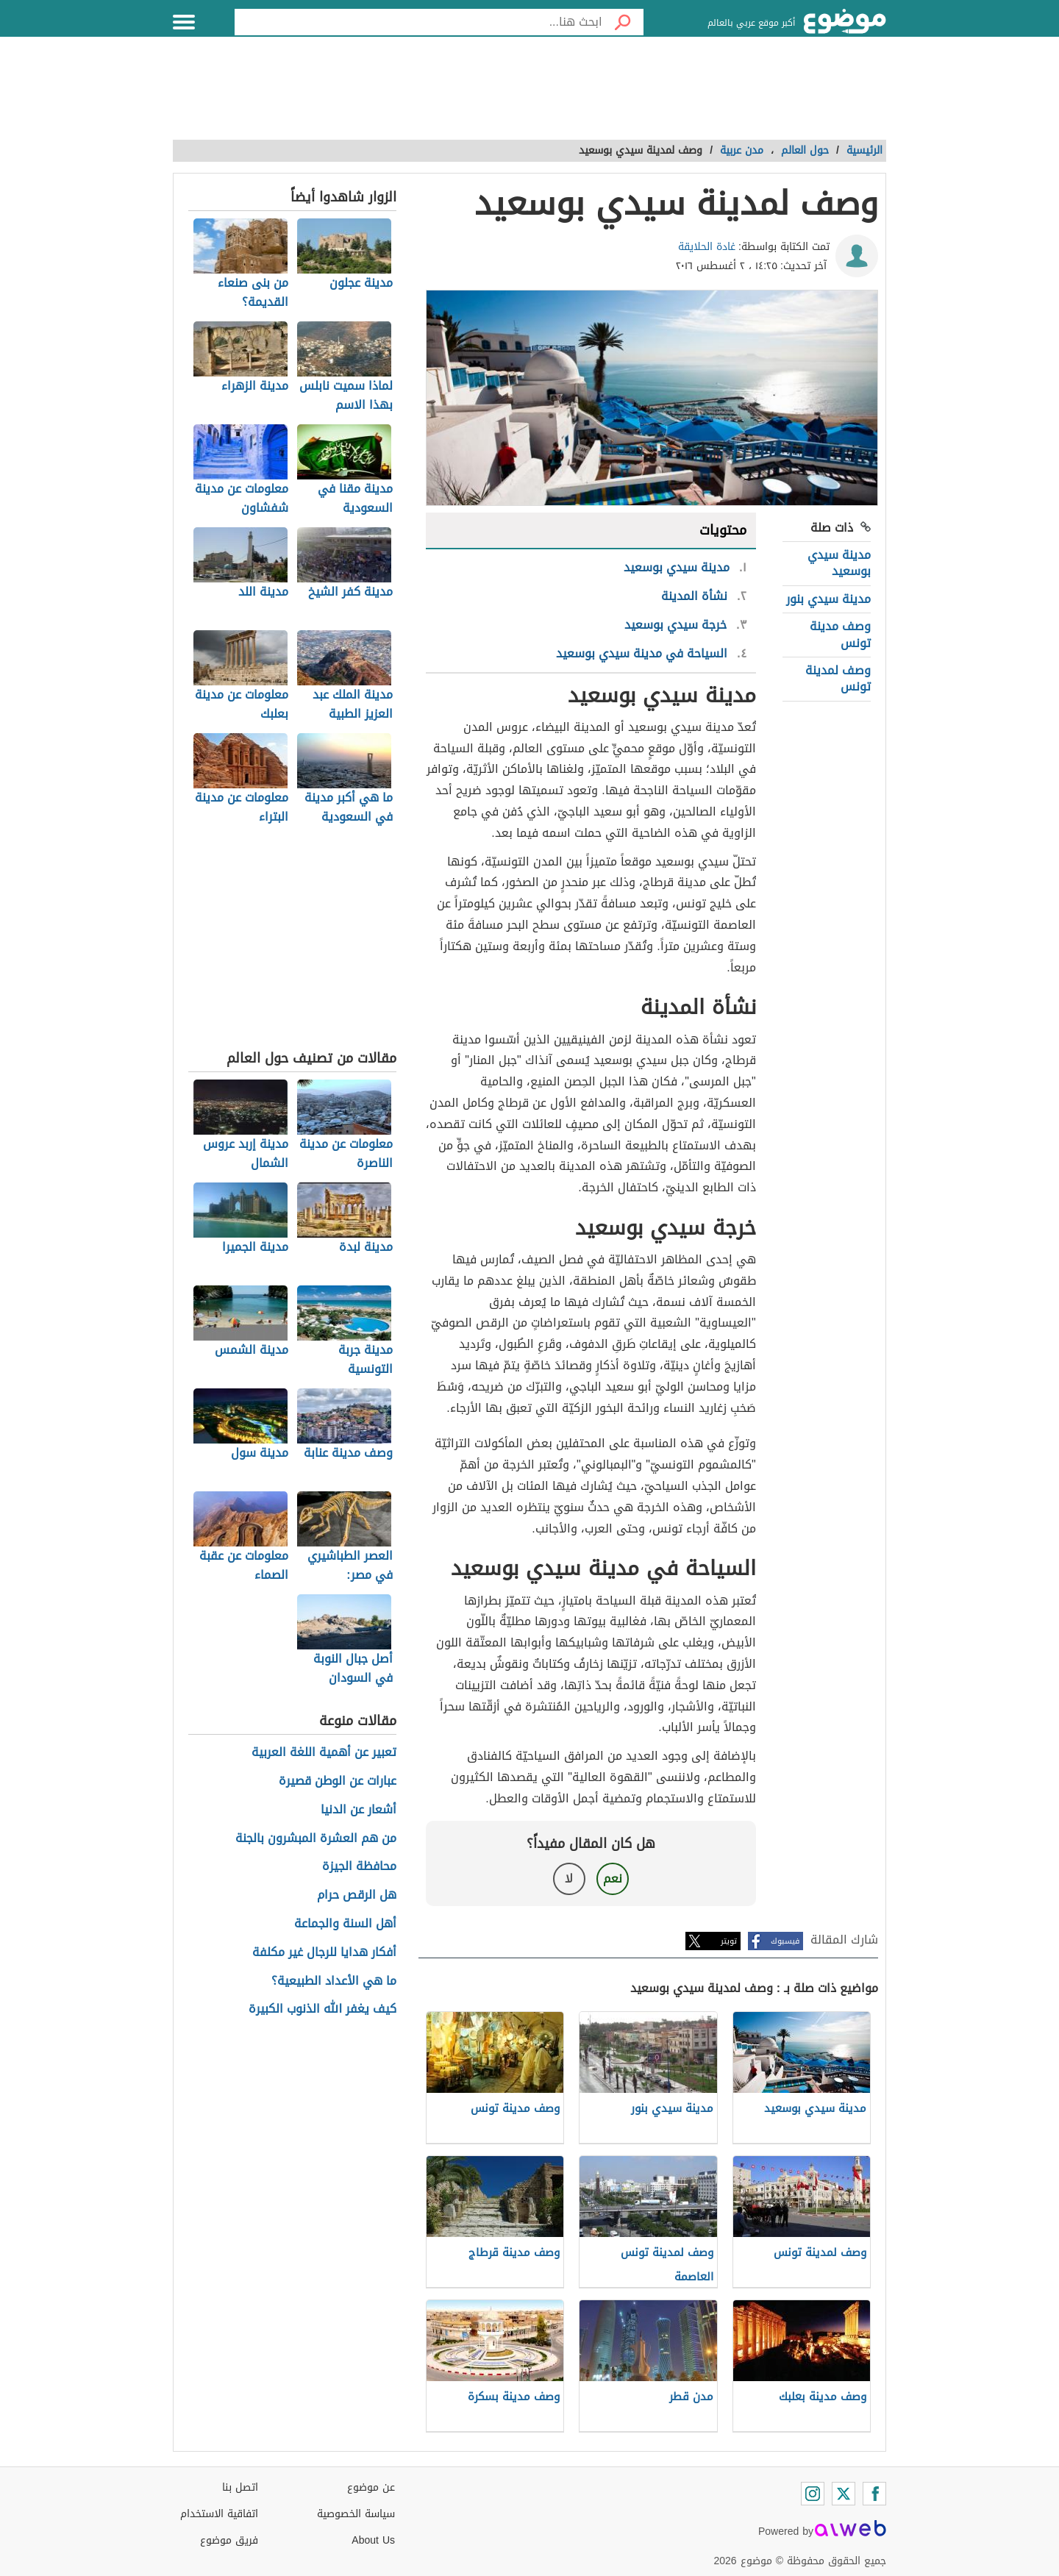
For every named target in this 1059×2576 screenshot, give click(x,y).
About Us (373, 2540)
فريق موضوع (229, 2540)
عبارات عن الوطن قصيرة (337, 1781)
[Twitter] (843, 2493)
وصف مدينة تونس (840, 634)
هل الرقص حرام (356, 1895)
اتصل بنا (240, 2487)
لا (569, 1878)
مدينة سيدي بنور (828, 599)
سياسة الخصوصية (356, 2514)
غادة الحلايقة (706, 247)
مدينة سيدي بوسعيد (839, 562)
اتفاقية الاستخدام (219, 2514)
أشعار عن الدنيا (358, 1810)
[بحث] (622, 22)
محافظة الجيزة (359, 1866)
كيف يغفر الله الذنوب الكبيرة (322, 2009)
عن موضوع (371, 2487)
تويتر (729, 1941)
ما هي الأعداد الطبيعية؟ (333, 1981)
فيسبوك (785, 1941)
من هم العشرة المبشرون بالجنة (315, 1838)
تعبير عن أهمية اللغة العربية (324, 1752)
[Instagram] (812, 2493)
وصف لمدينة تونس (838, 678)
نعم (612, 1878)
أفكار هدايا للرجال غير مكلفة (324, 1952)
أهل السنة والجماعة (345, 1924)
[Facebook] (874, 2493)
